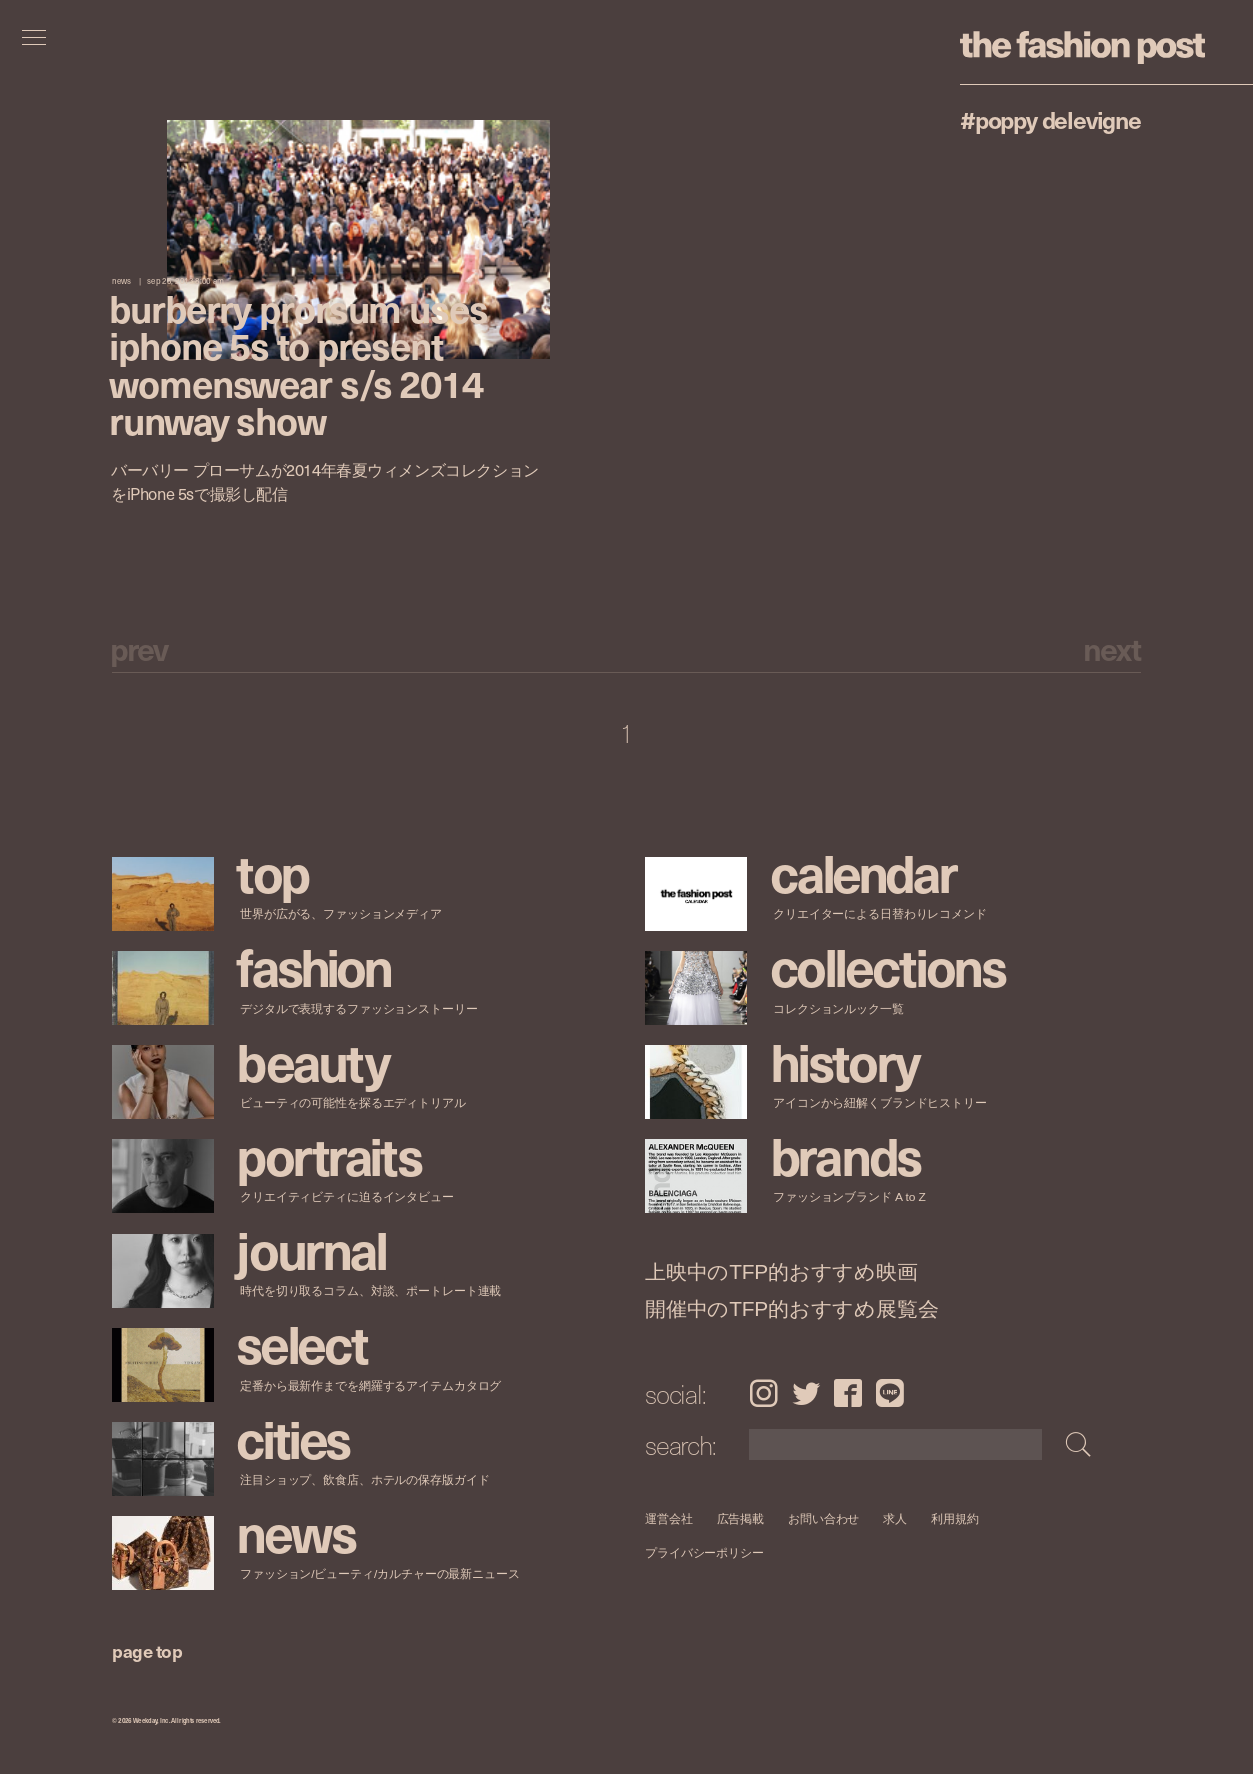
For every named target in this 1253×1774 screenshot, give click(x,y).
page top (147, 1650)
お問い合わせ (823, 1518)
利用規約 (955, 1518)
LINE (890, 1393)
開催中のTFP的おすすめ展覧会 (791, 1308)
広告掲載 (741, 1518)
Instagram (763, 1393)
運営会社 (669, 1518)
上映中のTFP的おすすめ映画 (781, 1272)
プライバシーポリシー (704, 1552)
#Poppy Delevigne (1050, 119)
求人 (896, 1518)
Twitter (806, 1393)
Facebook (848, 1393)
